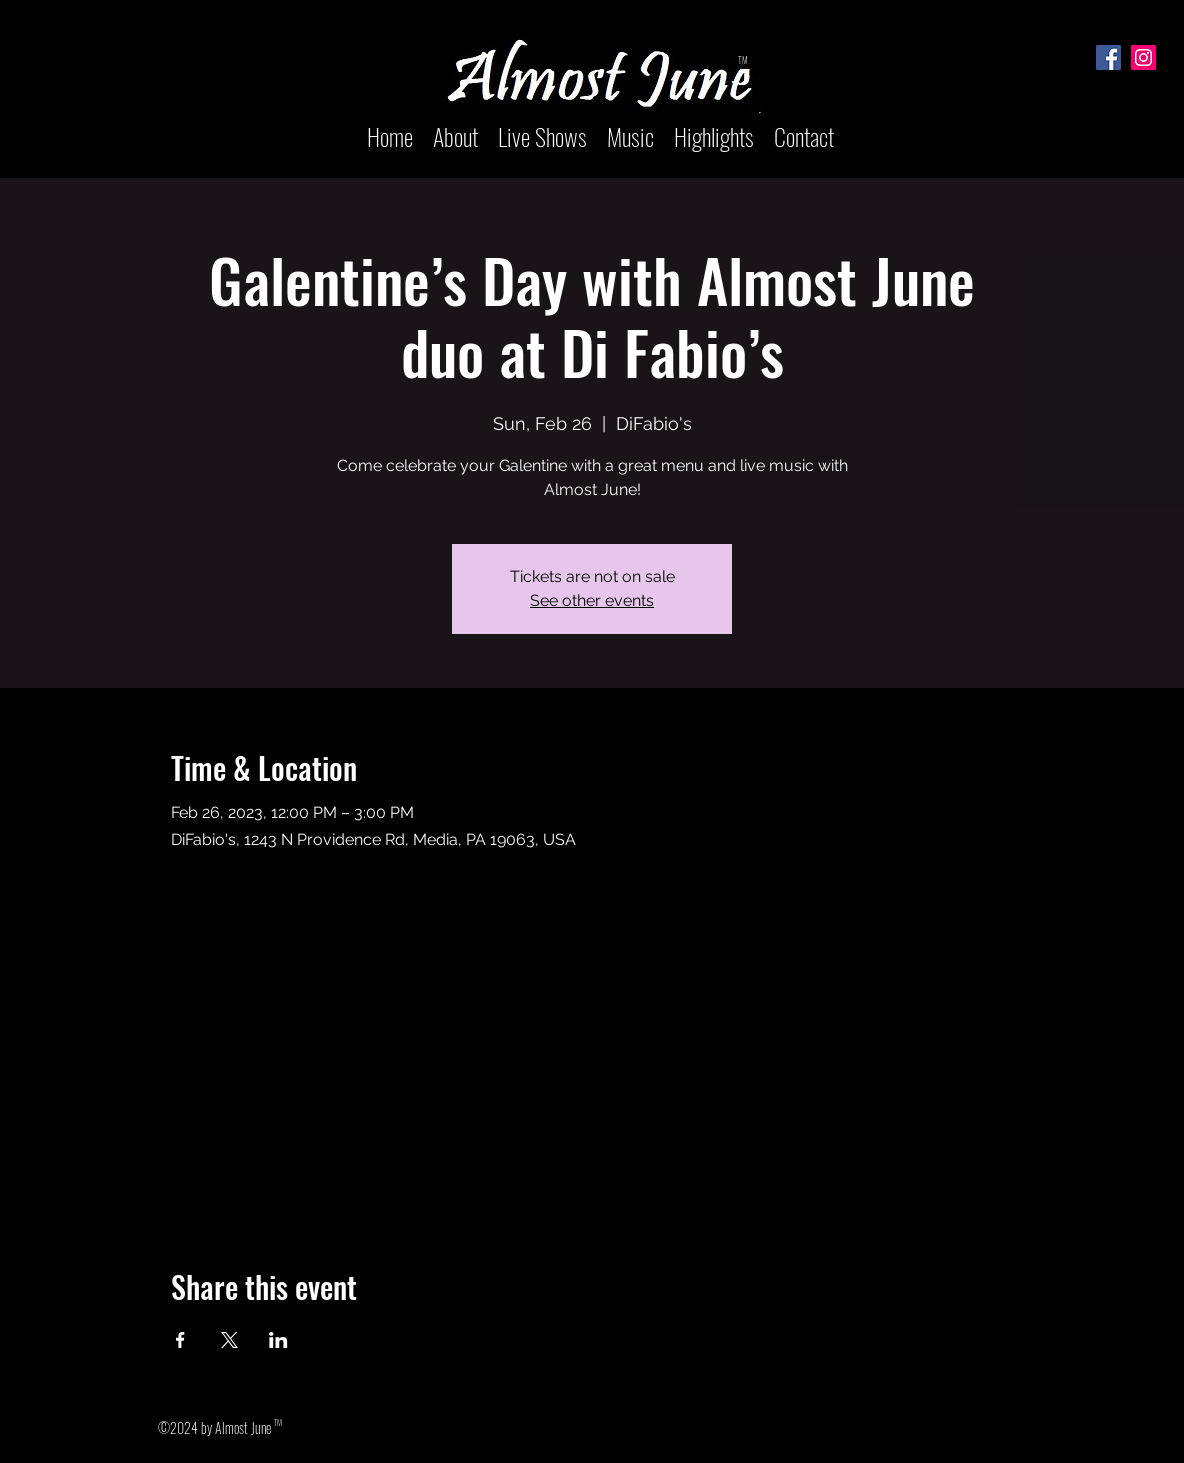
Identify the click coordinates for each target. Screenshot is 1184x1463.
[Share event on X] (229, 1340)
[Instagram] (1143, 57)
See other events (592, 600)
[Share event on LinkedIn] (278, 1340)
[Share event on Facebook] (180, 1340)
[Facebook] (1108, 57)
